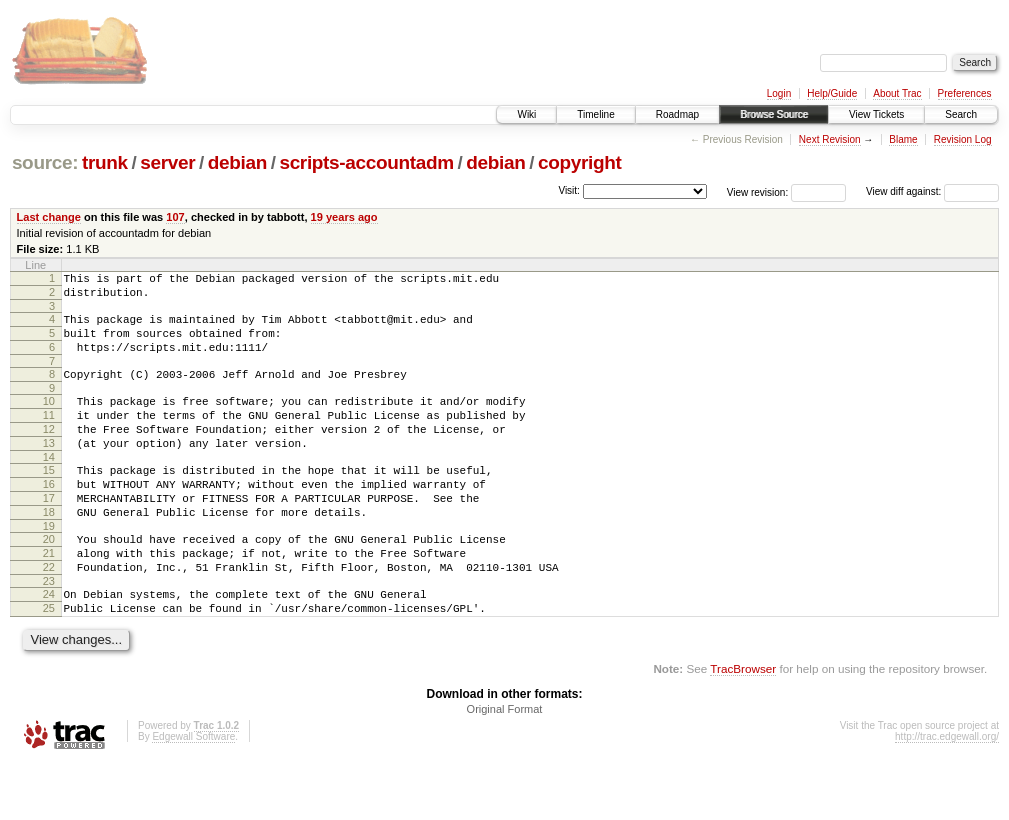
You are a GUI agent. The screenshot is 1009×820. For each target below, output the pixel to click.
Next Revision (830, 139)
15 (49, 500)
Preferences (965, 93)
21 (49, 598)
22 (49, 615)
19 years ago (344, 217)
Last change (49, 217)
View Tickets (876, 114)
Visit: (569, 190)
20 (49, 581)
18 (49, 551)
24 (49, 645)
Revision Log (963, 139)
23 (49, 632)
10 (49, 419)
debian (237, 162)
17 (49, 534)
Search (961, 114)
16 (49, 517)
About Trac (897, 93)
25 (49, 662)
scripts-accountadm (366, 162)
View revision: (758, 191)
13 (49, 470)
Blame (903, 139)
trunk (105, 162)
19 (49, 568)
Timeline (595, 114)
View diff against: (932, 191)
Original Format (505, 766)
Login (779, 93)
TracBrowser (743, 725)
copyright (579, 162)
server (167, 162)
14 (49, 487)
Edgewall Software (193, 793)
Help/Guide (832, 93)
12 (49, 453)
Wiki (526, 114)
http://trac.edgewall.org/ (947, 793)
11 (49, 436)
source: (45, 162)
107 (175, 217)
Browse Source (774, 114)
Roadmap (677, 114)
